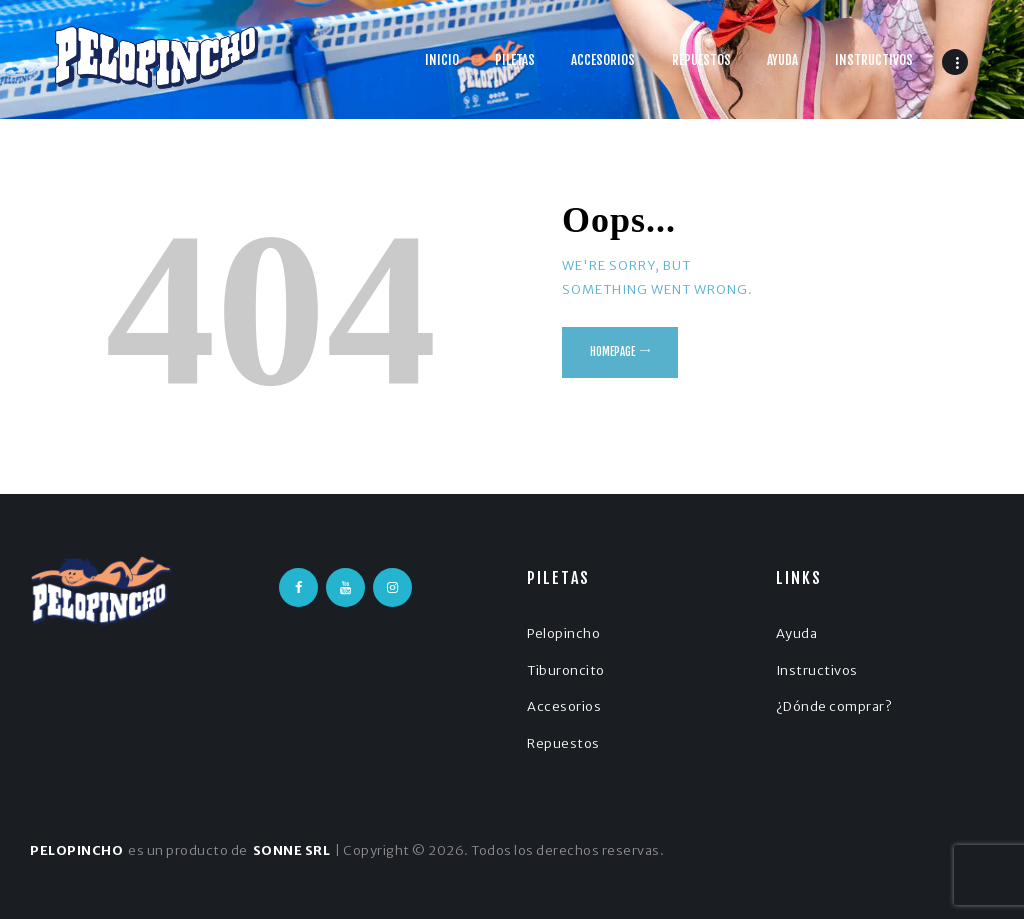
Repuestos (563, 743)
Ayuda (797, 633)
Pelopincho (563, 633)
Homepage (612, 352)
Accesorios (564, 706)
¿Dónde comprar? (834, 706)
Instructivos (817, 670)
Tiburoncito (566, 670)
